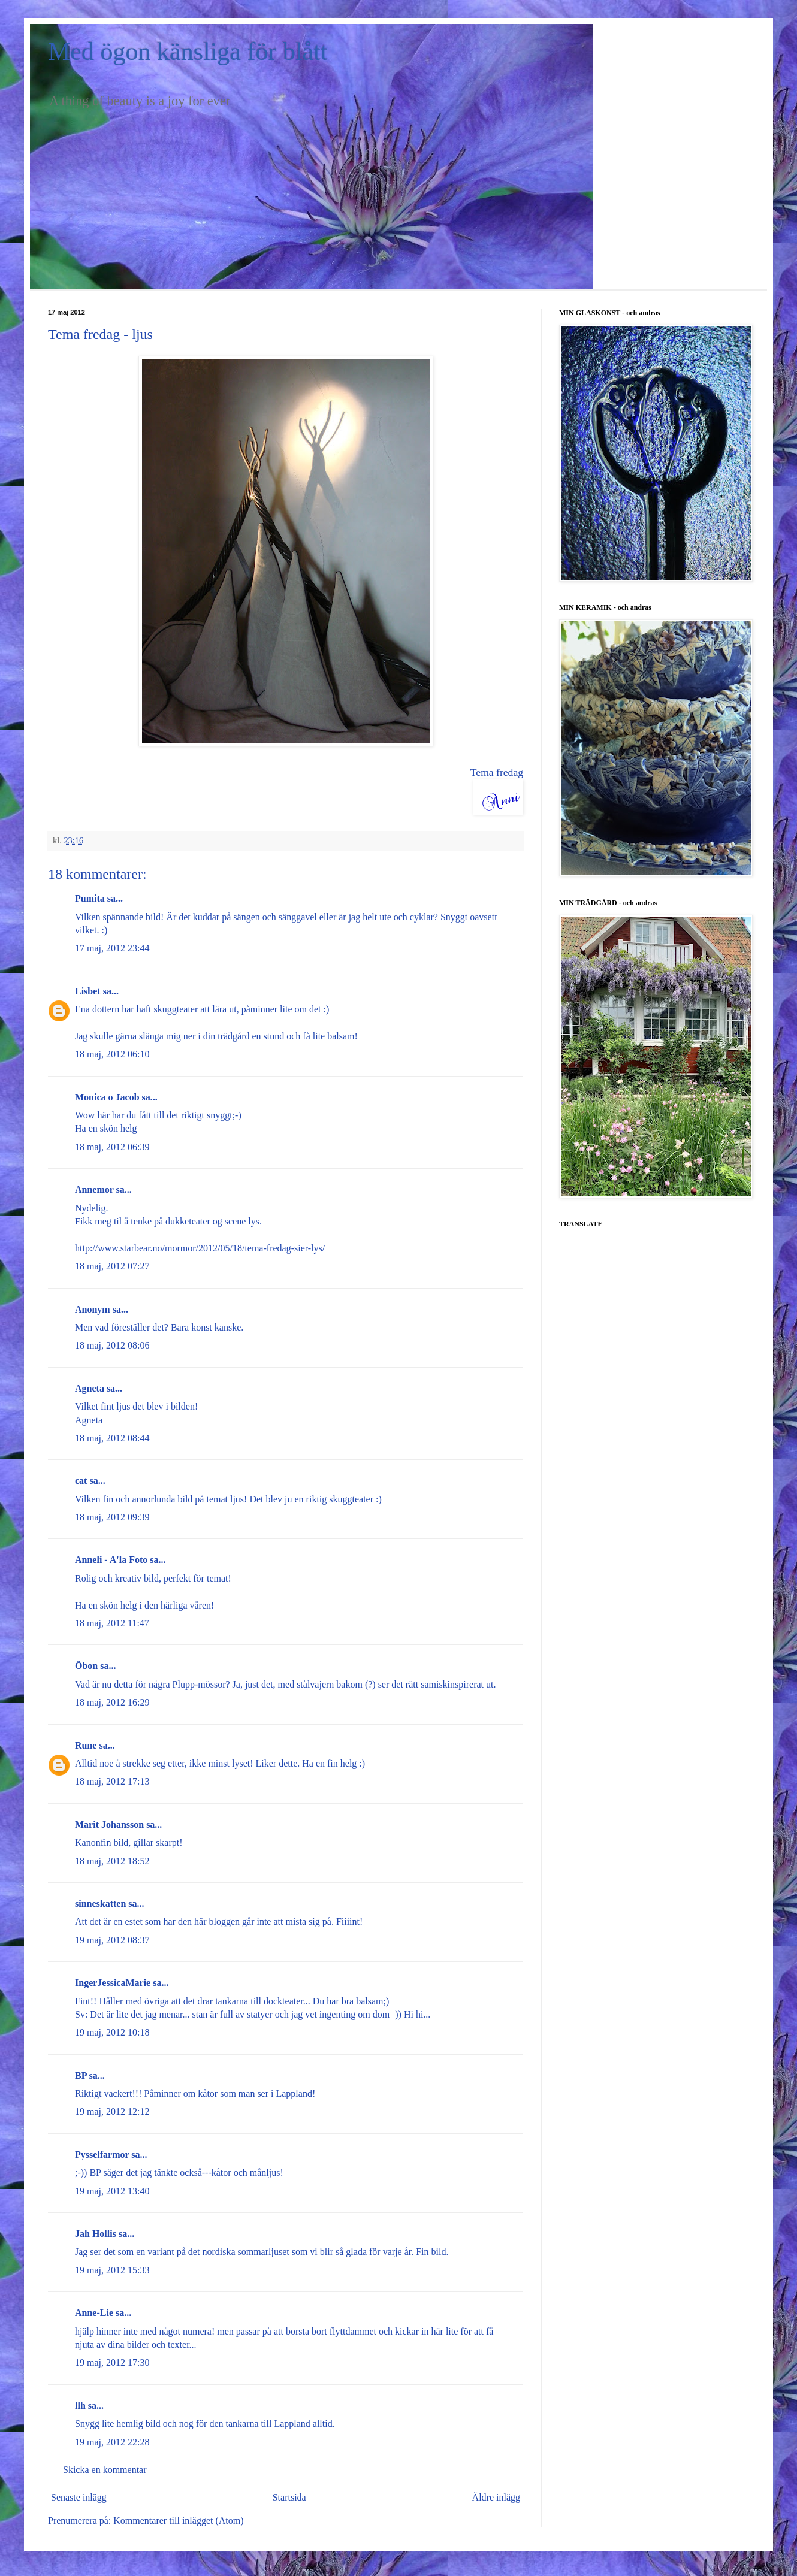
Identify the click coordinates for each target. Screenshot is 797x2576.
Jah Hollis (95, 2234)
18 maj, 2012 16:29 (112, 1702)
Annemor (94, 1189)
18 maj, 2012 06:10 (112, 1054)
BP (81, 2075)
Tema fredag (496, 772)
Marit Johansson (109, 1824)
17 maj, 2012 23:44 (112, 948)
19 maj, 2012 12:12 (112, 2111)
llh (80, 2405)
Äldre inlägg (496, 2497)
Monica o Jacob (107, 1097)
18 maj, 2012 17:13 (112, 1781)
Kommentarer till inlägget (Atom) (178, 2520)
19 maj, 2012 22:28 (112, 2442)
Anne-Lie (94, 2313)
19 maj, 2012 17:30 (112, 2362)
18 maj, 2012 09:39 (112, 1517)
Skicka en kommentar (105, 2470)
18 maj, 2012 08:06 (112, 1345)
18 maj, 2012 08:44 (112, 1438)
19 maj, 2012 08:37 (112, 1940)
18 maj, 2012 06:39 (112, 1147)
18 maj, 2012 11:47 (112, 1623)
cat (81, 1481)
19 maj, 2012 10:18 (112, 2032)
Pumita (90, 898)
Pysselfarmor (102, 2154)
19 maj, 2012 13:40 (112, 2191)
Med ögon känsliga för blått (188, 51)
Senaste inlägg (79, 2497)
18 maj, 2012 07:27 (112, 1266)
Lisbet (88, 991)
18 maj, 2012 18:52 (112, 1861)
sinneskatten (100, 1903)
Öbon (86, 1666)
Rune (85, 1745)
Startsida (289, 2497)
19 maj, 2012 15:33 (112, 2270)
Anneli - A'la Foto (111, 1560)
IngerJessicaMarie (112, 1983)
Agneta (89, 1388)
